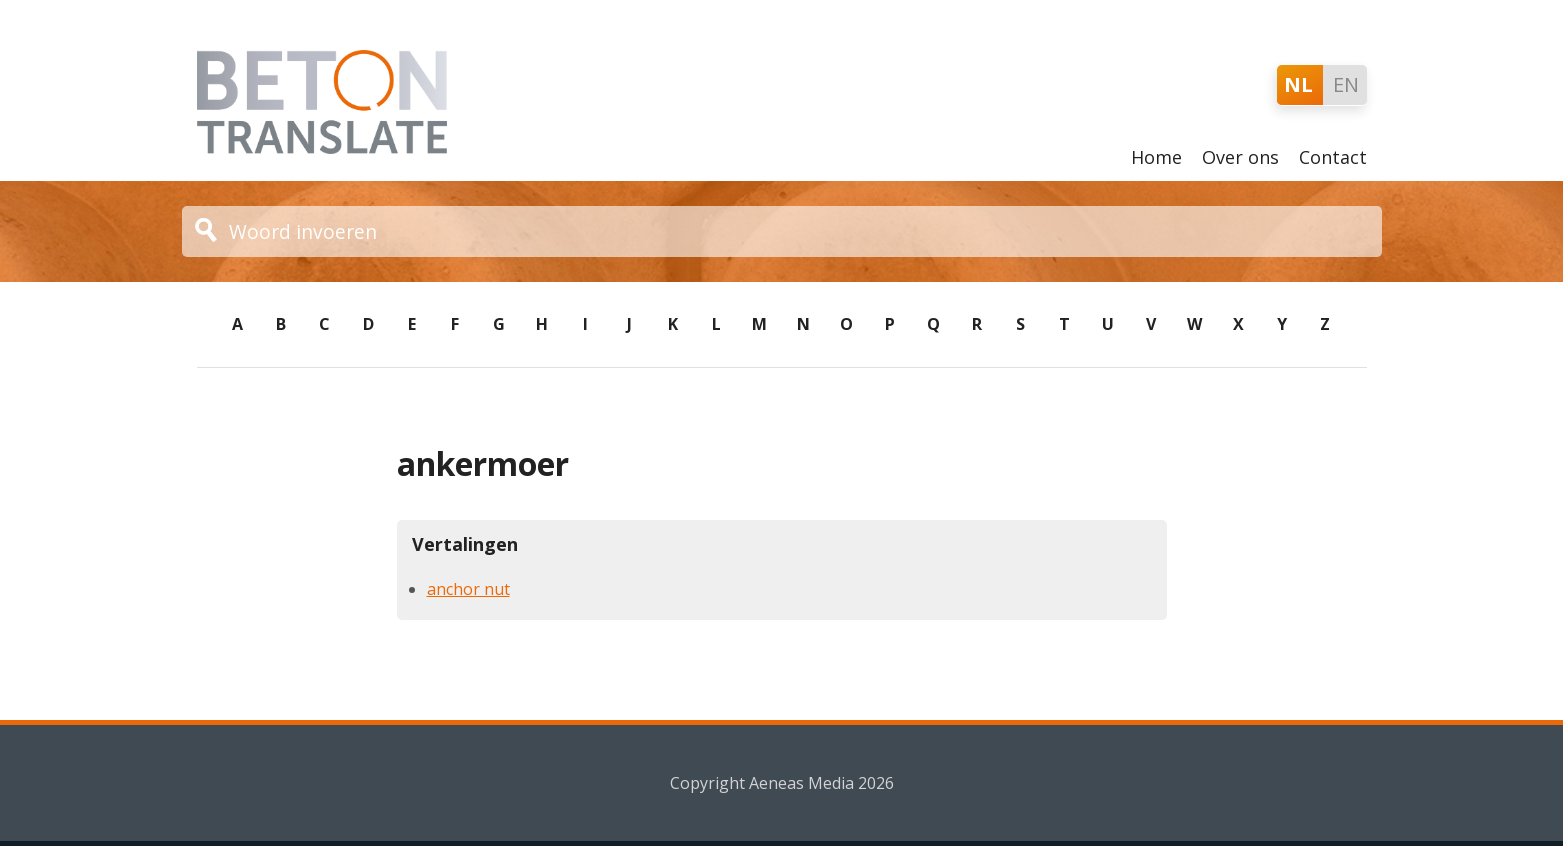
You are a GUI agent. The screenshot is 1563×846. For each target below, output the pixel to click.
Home (1156, 157)
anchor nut (468, 589)
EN (1346, 84)
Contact (1333, 157)
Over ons (1240, 157)
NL (1298, 84)
